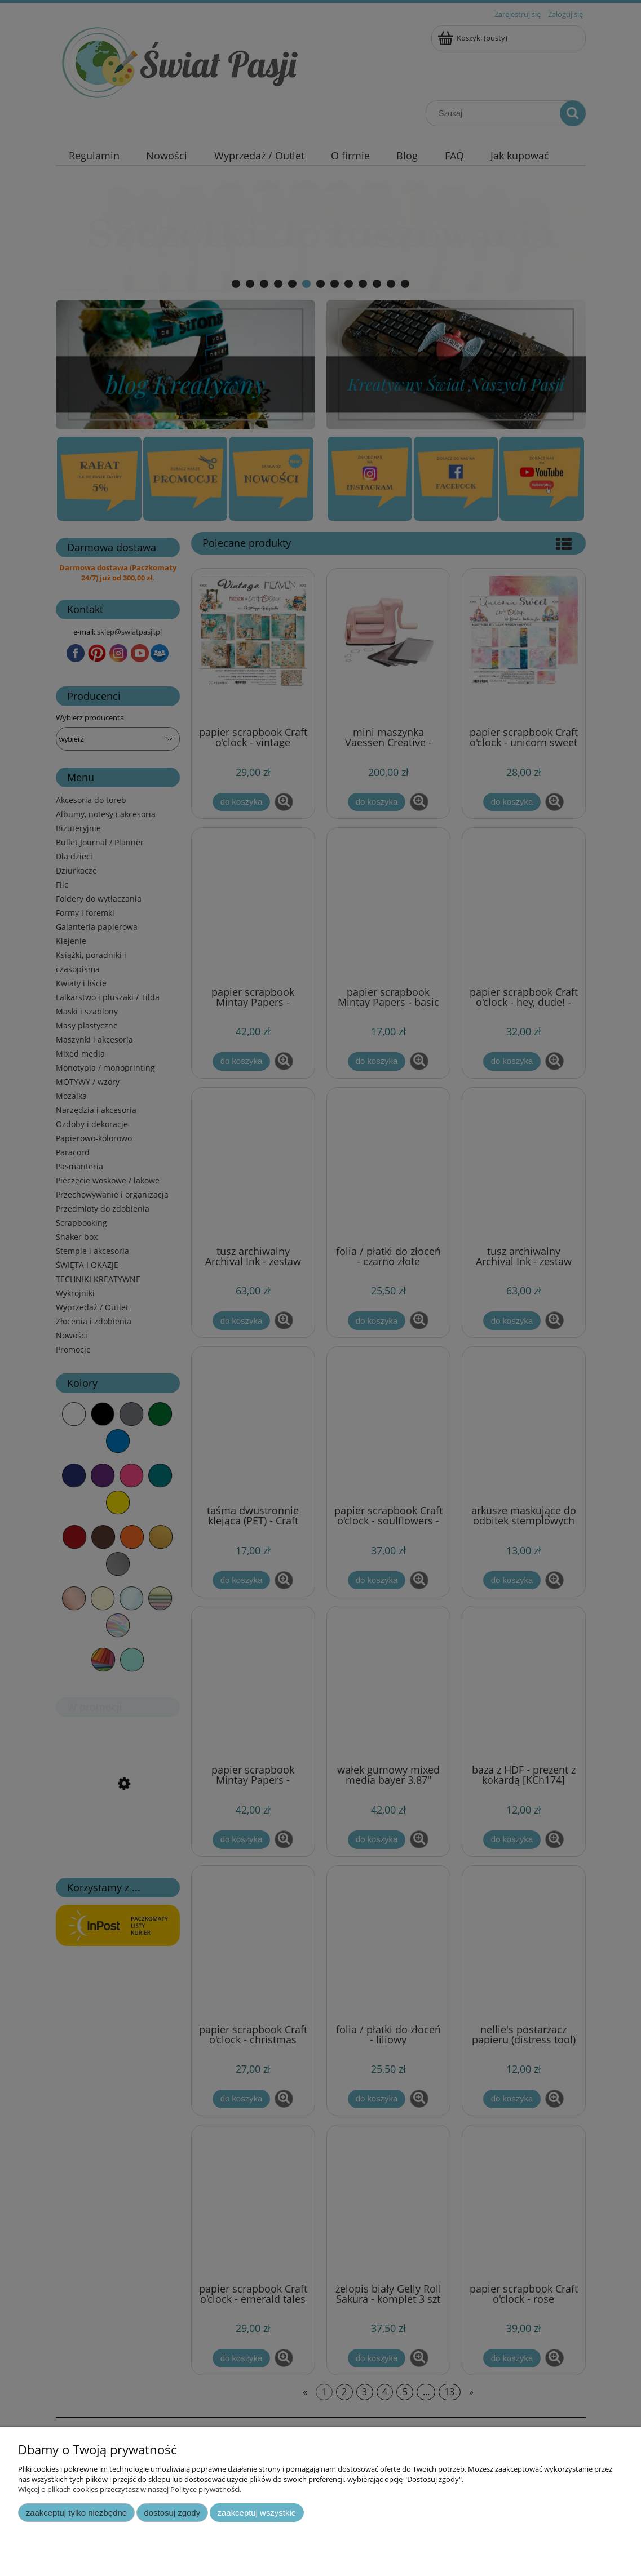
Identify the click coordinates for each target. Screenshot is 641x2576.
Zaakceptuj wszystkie (257, 2512)
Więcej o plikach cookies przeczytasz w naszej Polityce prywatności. (129, 2489)
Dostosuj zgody (172, 2512)
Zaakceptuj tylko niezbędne (76, 2512)
